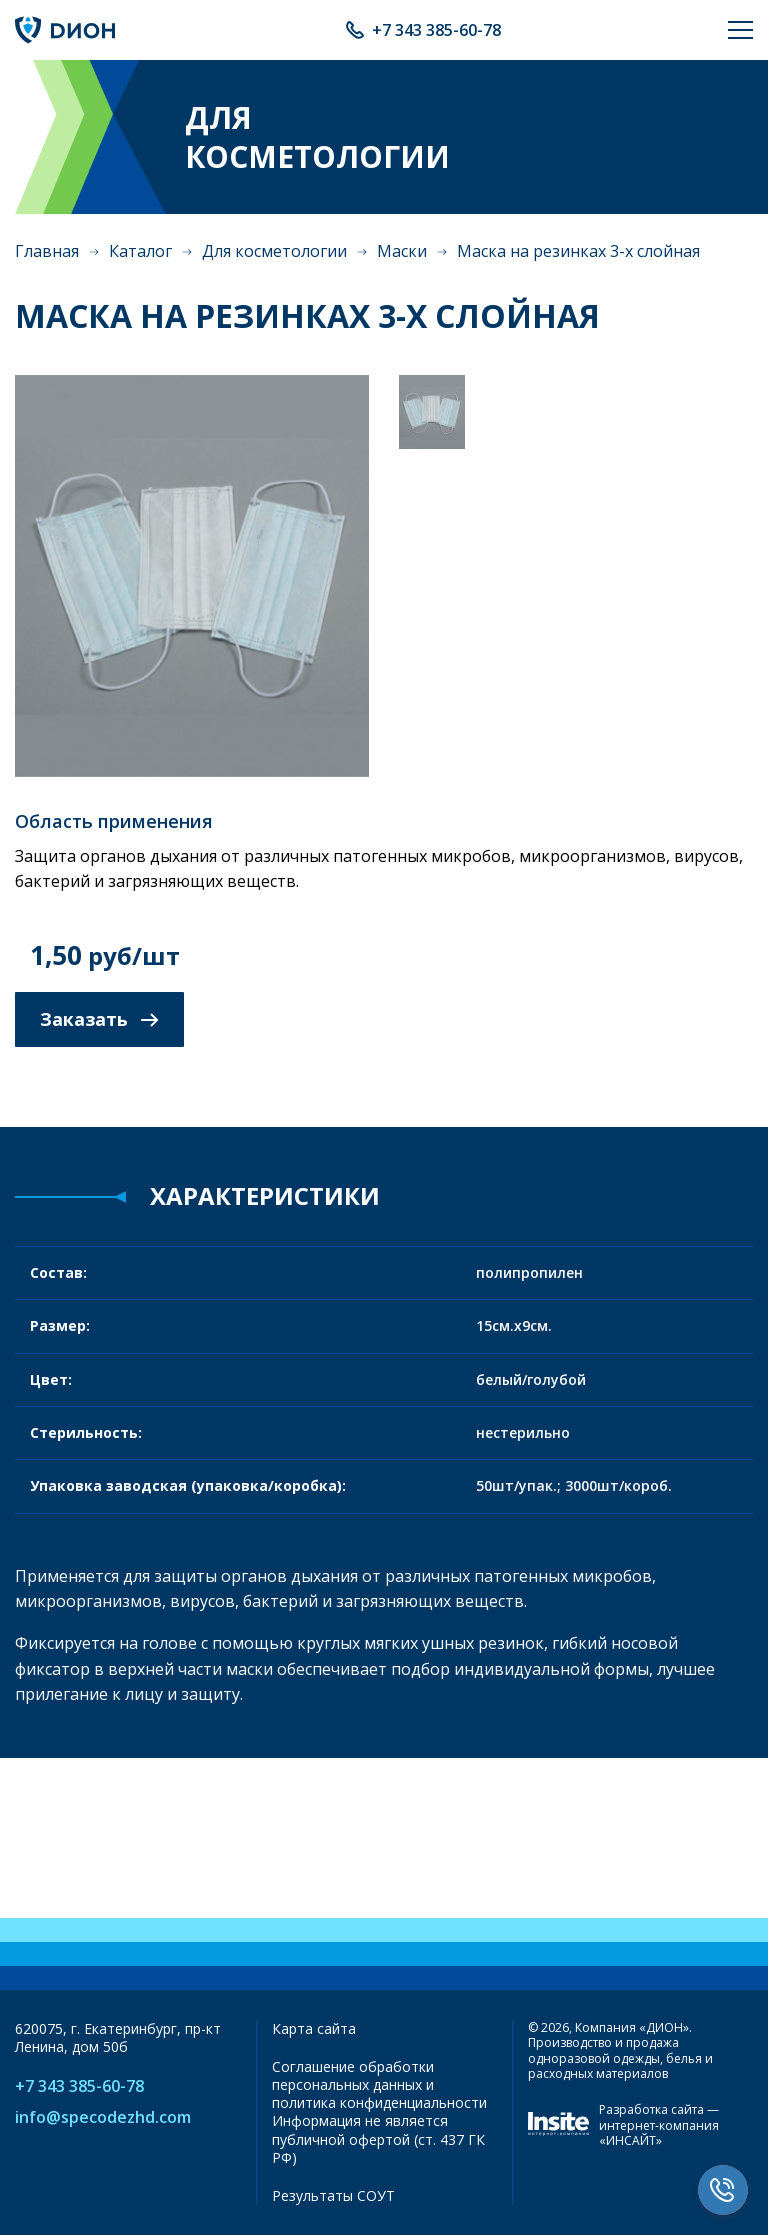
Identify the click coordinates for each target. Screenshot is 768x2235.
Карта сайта (314, 2028)
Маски (402, 251)
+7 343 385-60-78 (436, 30)
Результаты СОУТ (333, 2195)
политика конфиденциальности (379, 2102)
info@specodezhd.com (103, 2117)
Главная (47, 251)
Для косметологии (274, 251)
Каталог (140, 251)
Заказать (99, 1019)
